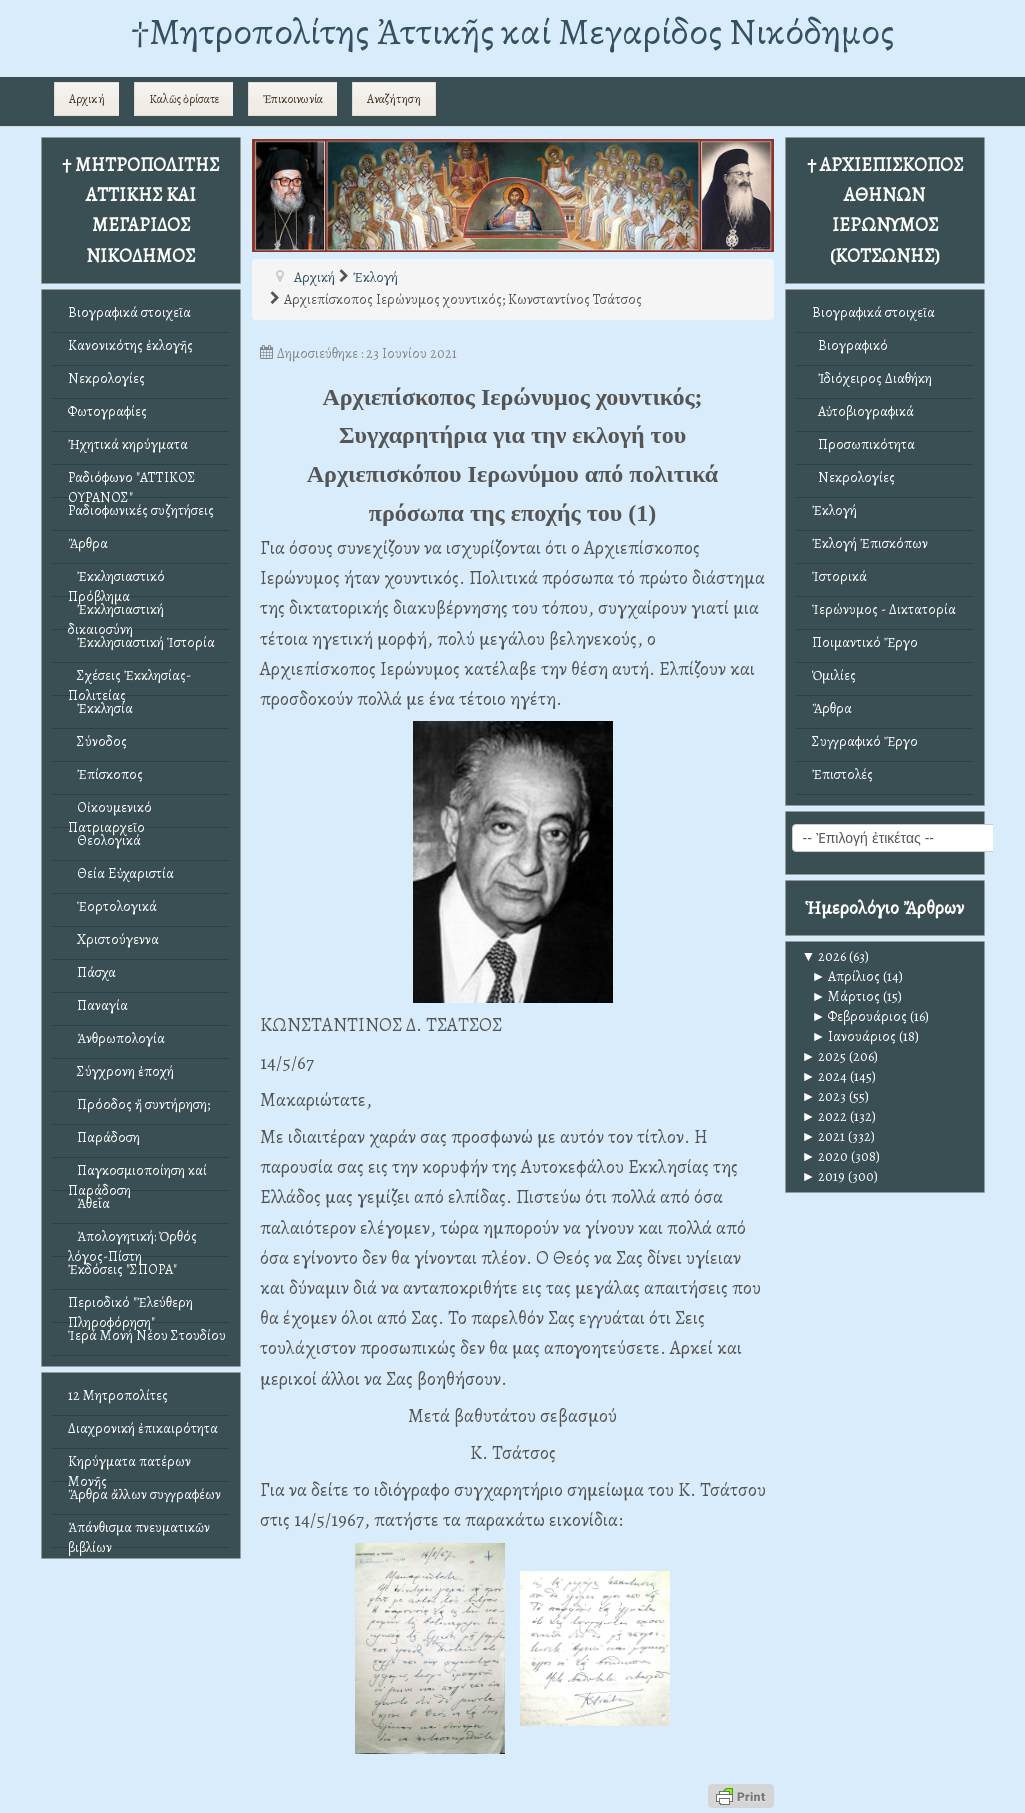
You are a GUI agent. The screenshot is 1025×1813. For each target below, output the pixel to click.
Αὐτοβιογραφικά (863, 411)
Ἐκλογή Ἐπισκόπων (870, 543)
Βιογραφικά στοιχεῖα (129, 312)
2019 (824, 1176)
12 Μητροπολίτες (118, 1395)
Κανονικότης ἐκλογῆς (130, 345)
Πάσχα (92, 972)
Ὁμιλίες (834, 675)
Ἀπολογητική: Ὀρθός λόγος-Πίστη (132, 1241)
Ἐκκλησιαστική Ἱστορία (141, 642)
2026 (824, 956)
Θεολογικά (104, 840)
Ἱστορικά (839, 576)
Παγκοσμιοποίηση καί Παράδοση (137, 1175)
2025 (824, 1056)
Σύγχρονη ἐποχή (121, 1071)
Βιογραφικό (850, 345)
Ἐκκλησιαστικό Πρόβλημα (116, 581)
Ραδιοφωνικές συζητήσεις (141, 510)
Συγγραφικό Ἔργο (865, 741)
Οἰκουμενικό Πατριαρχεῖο (110, 812)
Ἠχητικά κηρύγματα (128, 444)
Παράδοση (104, 1137)
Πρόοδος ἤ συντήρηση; (139, 1104)
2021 (824, 1136)
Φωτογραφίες (107, 411)
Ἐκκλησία (100, 708)
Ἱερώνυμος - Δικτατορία (884, 609)
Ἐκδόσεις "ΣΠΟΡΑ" (122, 1269)
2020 (825, 1156)
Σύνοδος (97, 741)
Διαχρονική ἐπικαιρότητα (143, 1428)
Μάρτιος (846, 996)
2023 (824, 1096)
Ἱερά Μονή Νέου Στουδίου (147, 1335)
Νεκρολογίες (106, 378)
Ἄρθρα (88, 543)
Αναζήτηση (394, 99)
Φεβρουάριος (860, 1016)
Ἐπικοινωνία (293, 99)
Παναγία (98, 1005)
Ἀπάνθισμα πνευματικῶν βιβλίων (139, 1532)
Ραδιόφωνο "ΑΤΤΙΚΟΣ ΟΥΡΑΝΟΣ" (132, 482)
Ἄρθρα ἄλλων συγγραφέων (144, 1494)
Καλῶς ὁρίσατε (184, 99)
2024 (825, 1076)
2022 (825, 1116)
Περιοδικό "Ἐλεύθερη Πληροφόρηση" (130, 1307)
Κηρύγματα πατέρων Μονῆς (129, 1466)
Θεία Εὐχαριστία (121, 873)
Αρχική (87, 99)
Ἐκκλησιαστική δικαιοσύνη (116, 614)
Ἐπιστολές (842, 774)
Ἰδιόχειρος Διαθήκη (872, 378)
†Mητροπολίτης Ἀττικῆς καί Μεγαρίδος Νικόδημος (512, 31)
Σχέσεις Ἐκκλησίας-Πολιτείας (129, 680)
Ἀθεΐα (89, 1203)
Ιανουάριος (854, 1036)
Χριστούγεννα (113, 939)
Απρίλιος (846, 976)
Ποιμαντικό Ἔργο (865, 642)
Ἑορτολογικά (112, 906)
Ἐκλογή (834, 510)
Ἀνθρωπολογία (116, 1038)
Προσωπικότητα (863, 444)
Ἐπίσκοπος (105, 774)
